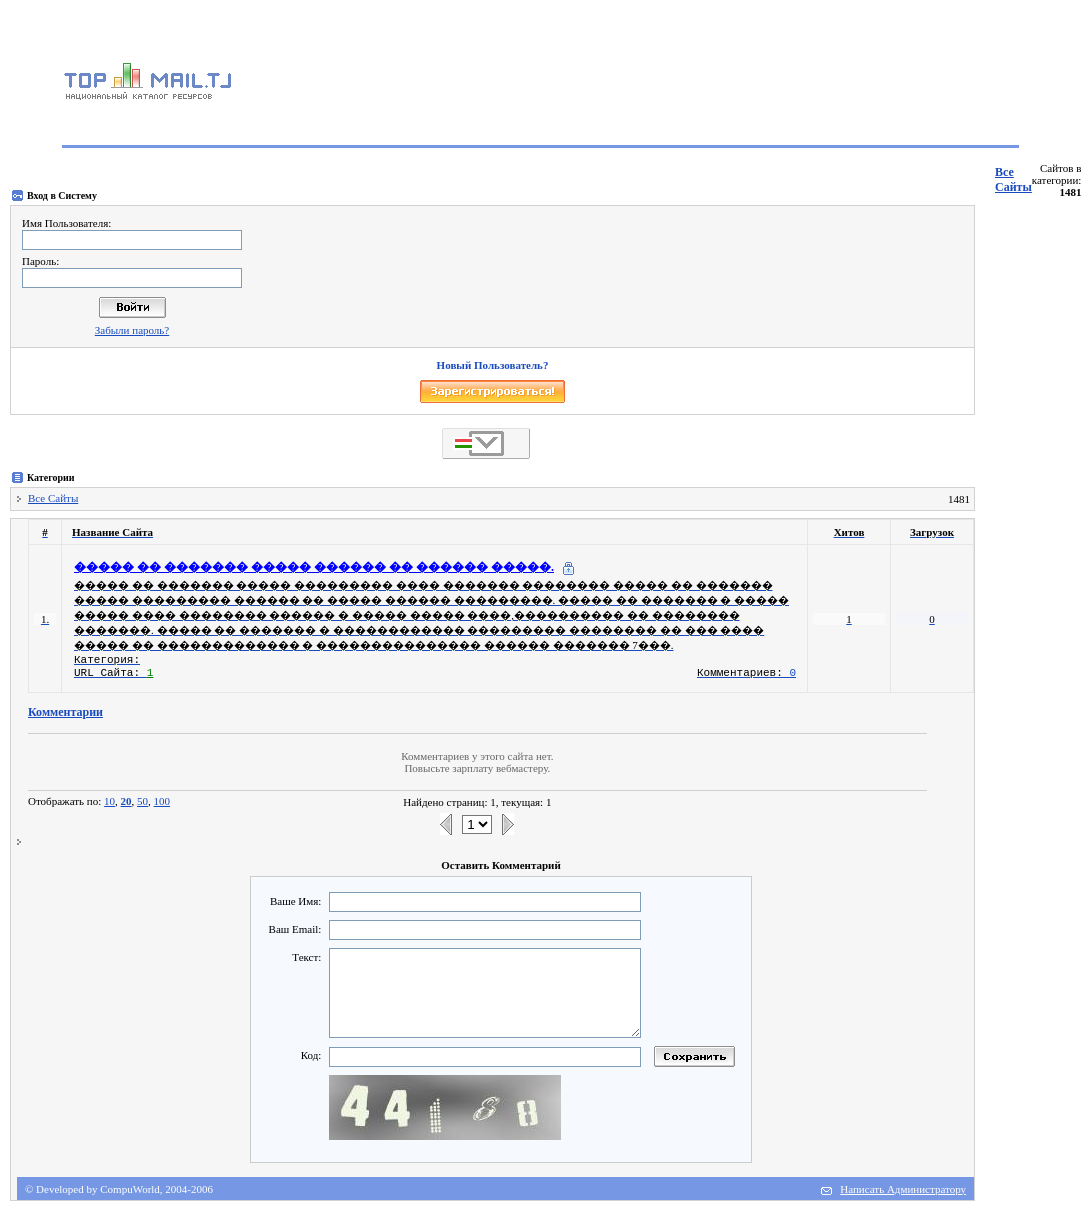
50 (142, 801)
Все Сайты (1013, 179)
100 (162, 801)
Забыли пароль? (132, 330)
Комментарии (65, 712)
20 (126, 801)
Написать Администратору (903, 1189)
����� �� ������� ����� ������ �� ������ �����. (314, 567)
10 (109, 801)
